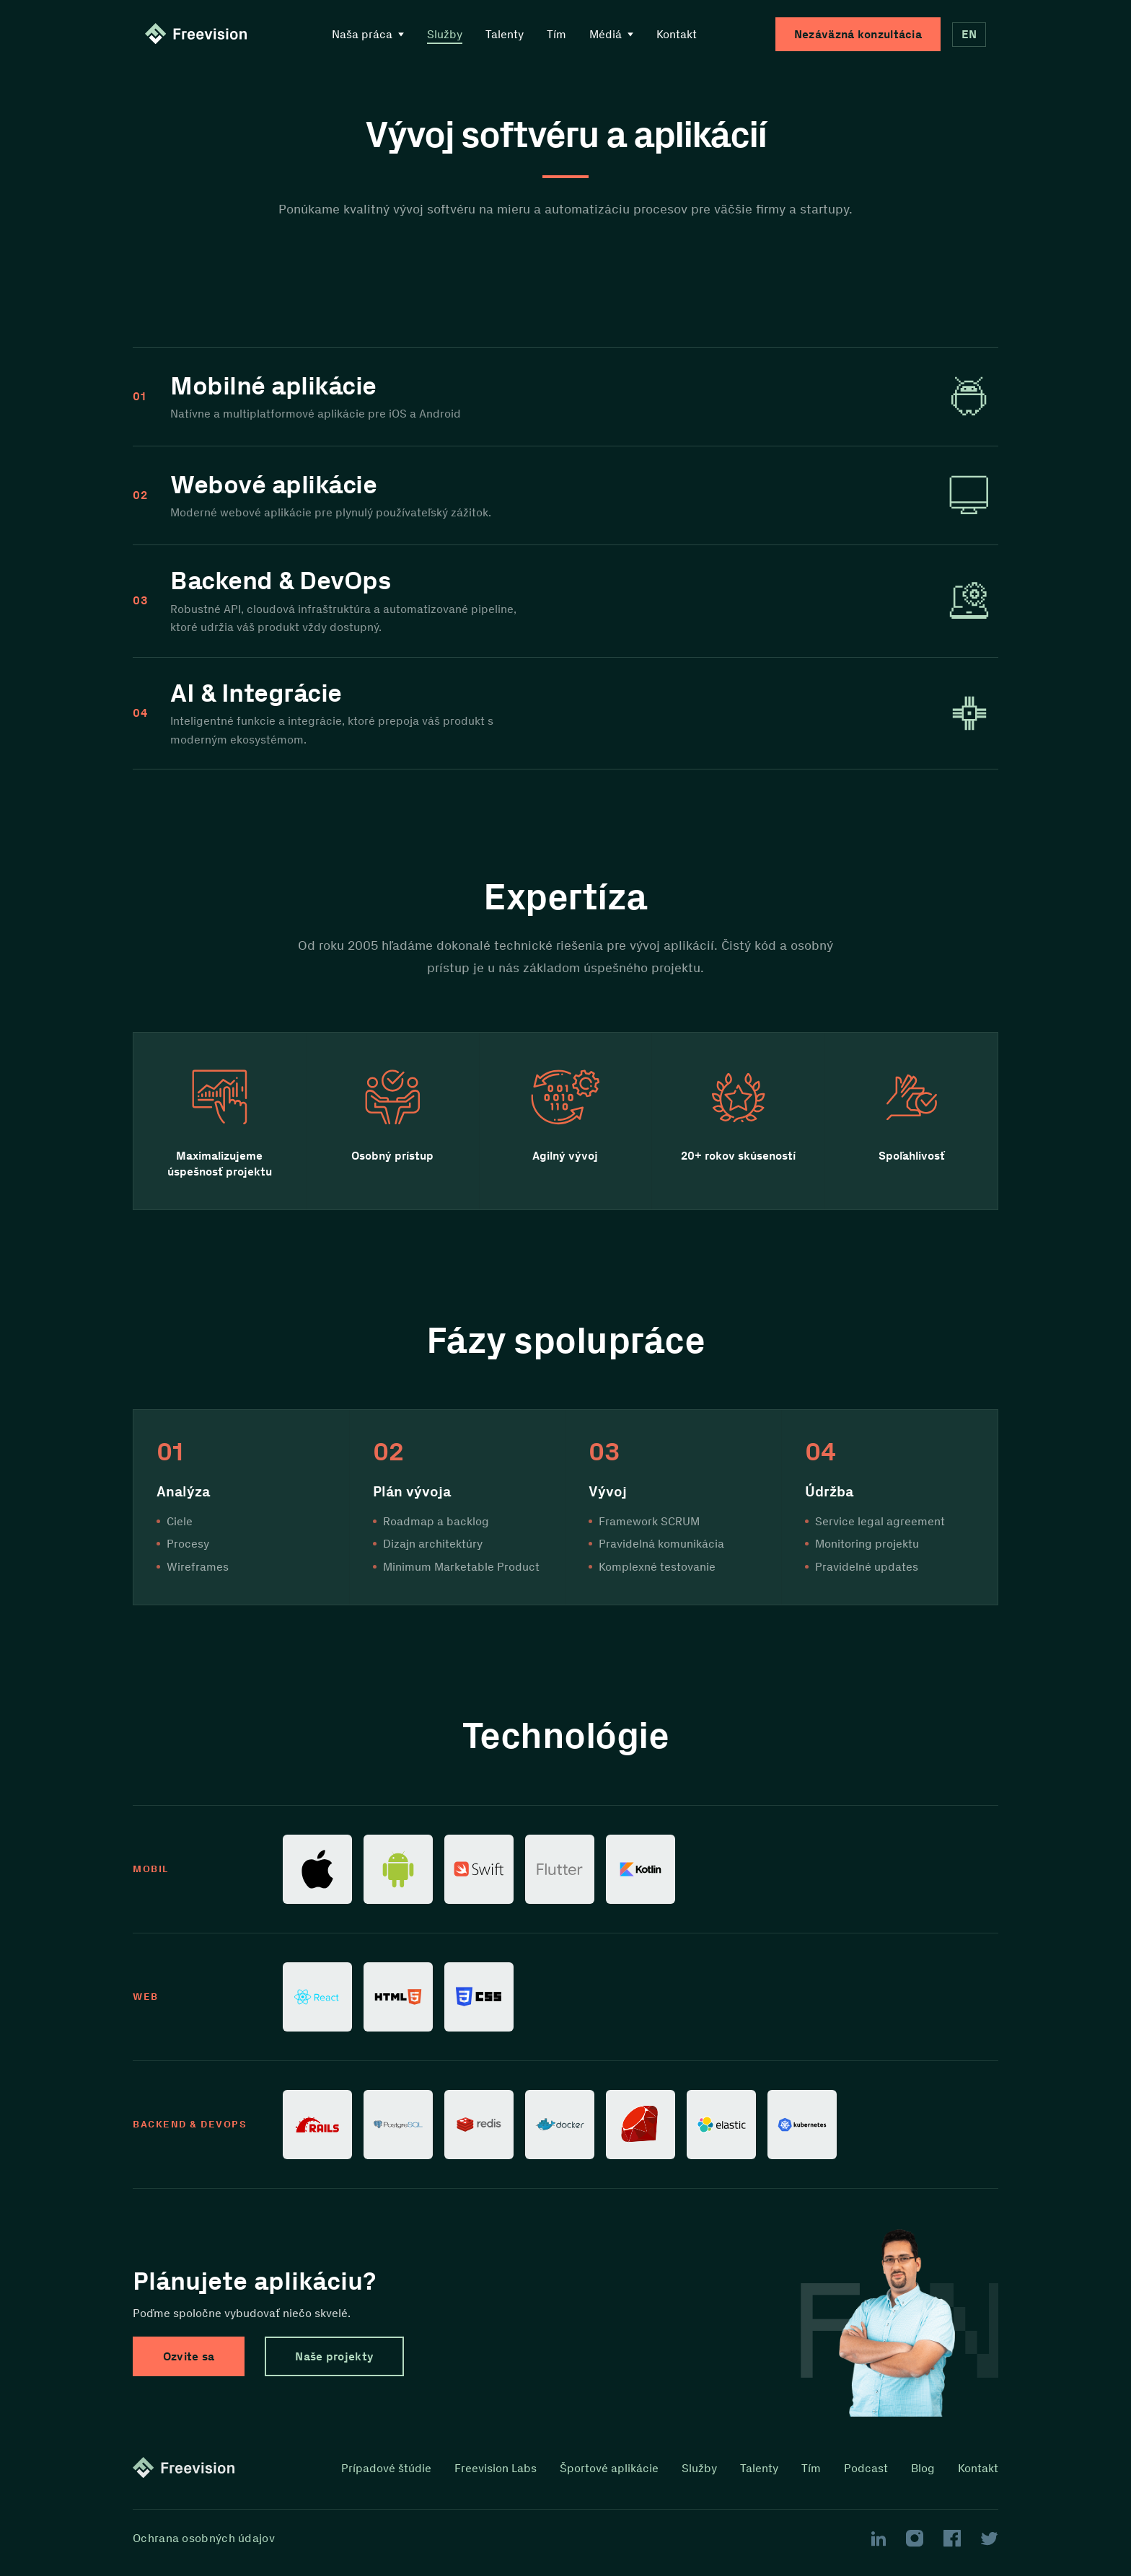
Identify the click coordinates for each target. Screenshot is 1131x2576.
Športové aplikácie (609, 2469)
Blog (923, 2469)
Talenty (504, 34)
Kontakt (676, 34)
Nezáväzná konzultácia (858, 34)
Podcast (866, 2469)
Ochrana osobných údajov (204, 2538)
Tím (556, 34)
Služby (444, 34)
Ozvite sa (189, 2356)
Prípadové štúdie (386, 2469)
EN (969, 34)
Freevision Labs (495, 2469)
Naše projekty (335, 2356)
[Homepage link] (199, 34)
